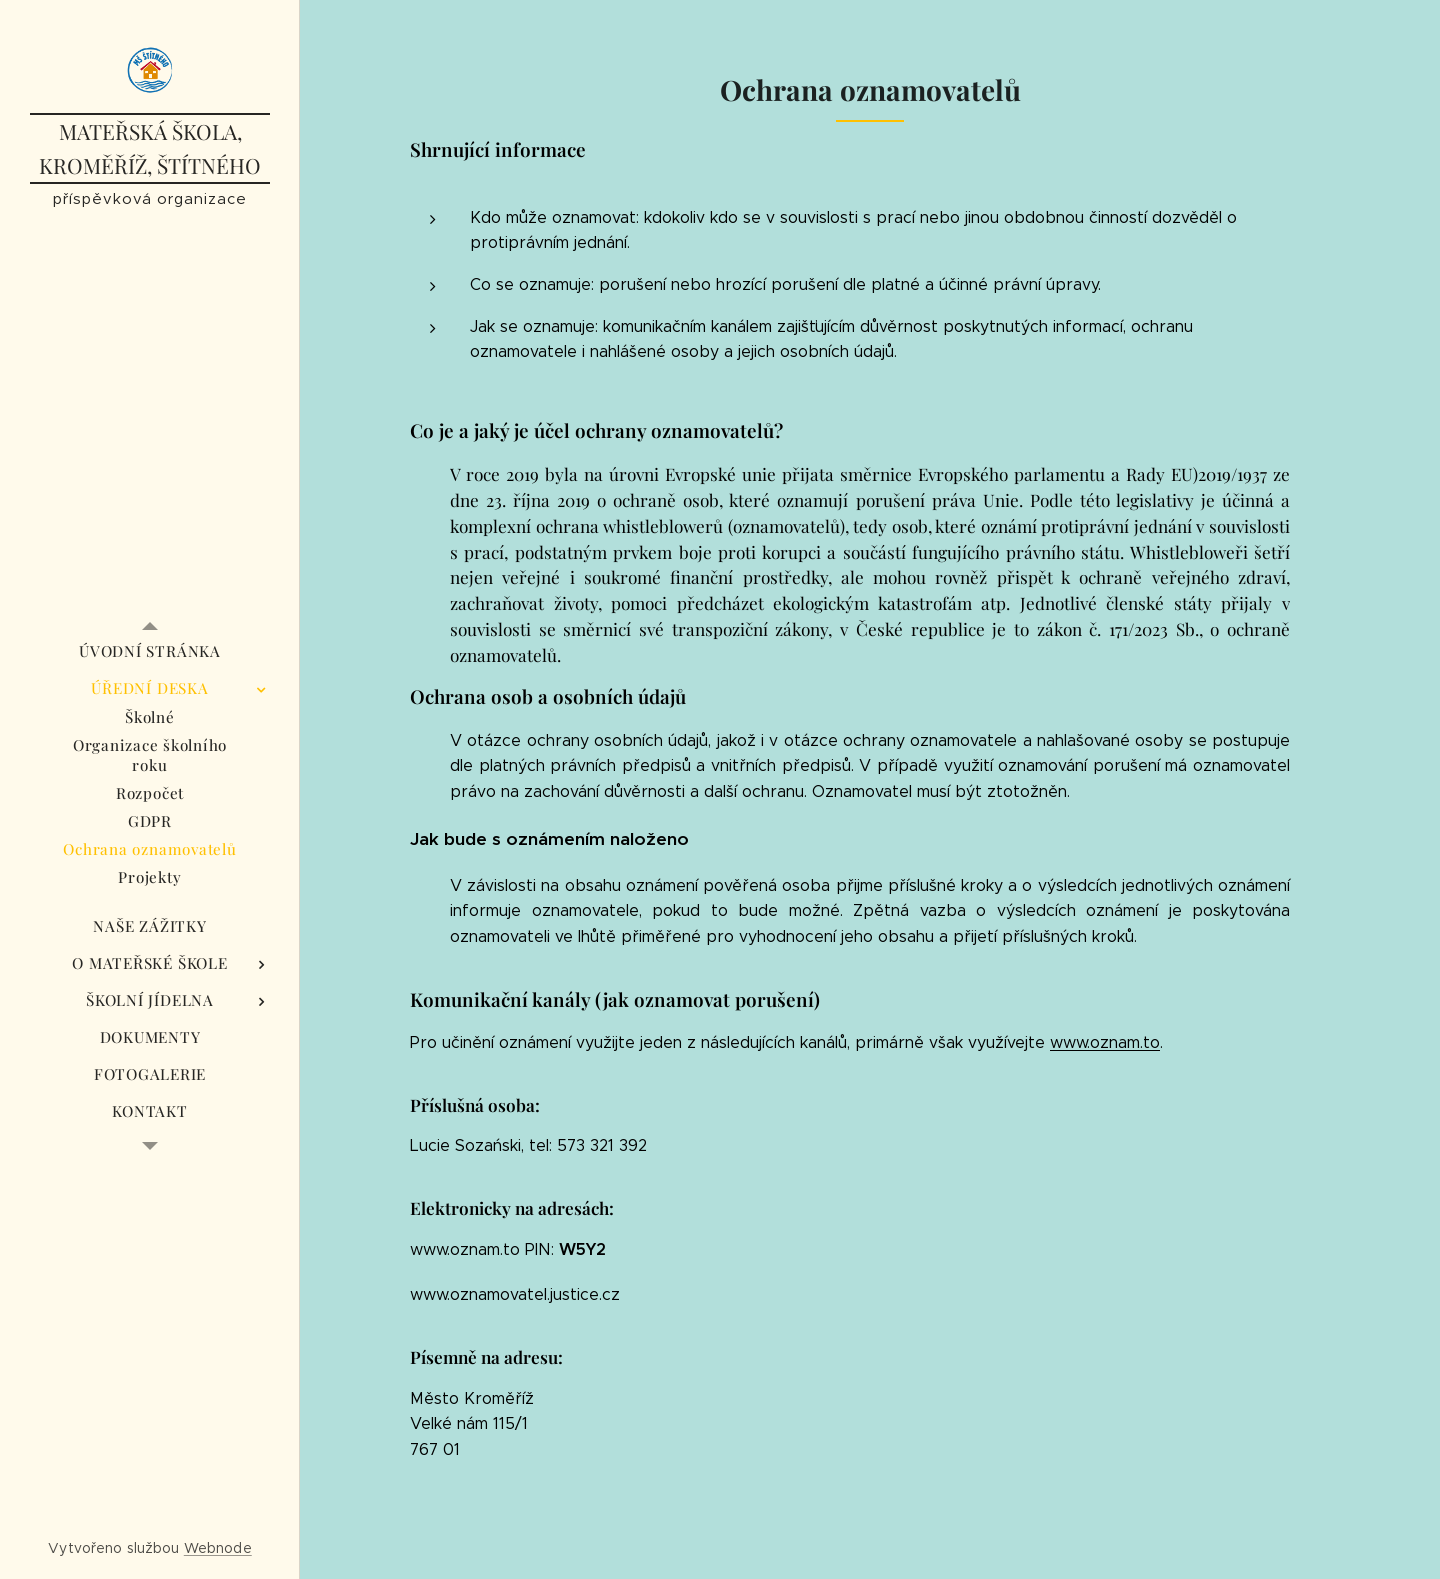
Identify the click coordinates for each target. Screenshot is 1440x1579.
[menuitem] (150, 651)
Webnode (218, 1548)
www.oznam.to (1105, 1042)
